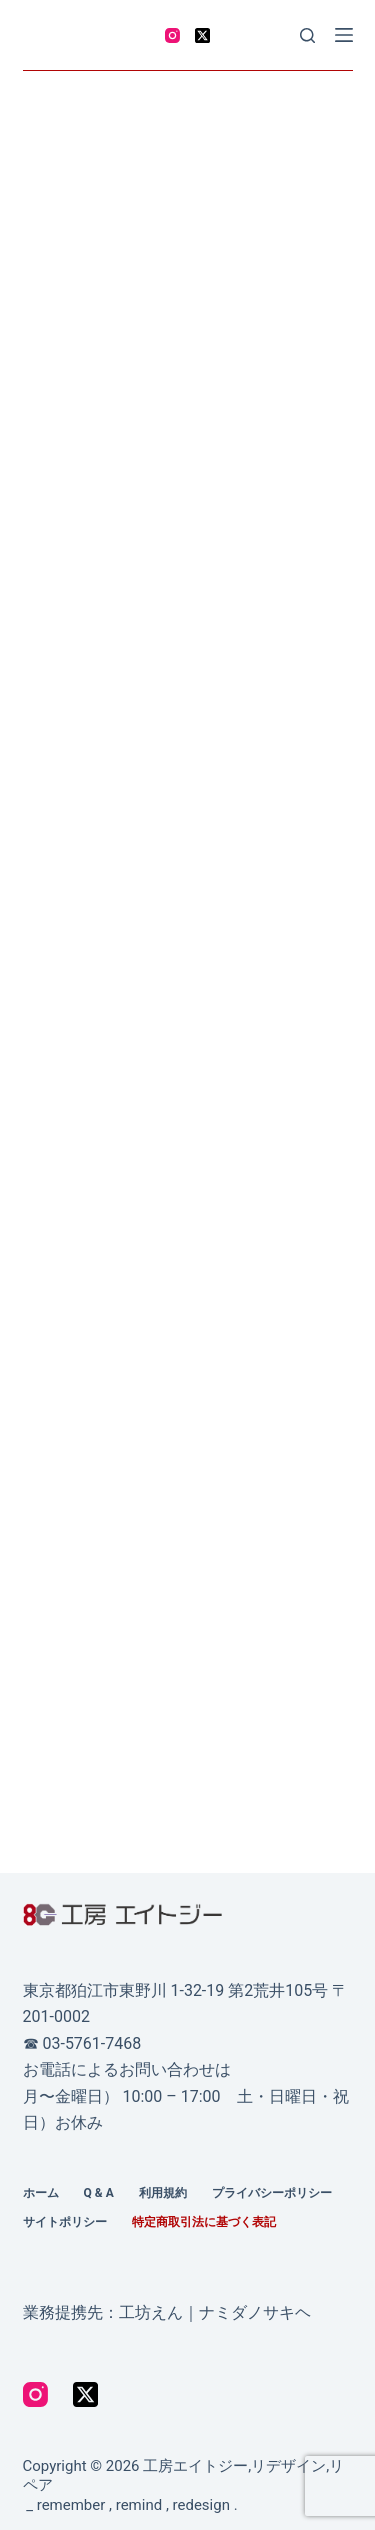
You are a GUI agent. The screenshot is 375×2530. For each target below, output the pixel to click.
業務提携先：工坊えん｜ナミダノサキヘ (167, 2312)
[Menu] (344, 35)
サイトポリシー (65, 2222)
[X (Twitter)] (202, 35)
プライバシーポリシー (272, 2193)
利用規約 (163, 2193)
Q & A (99, 2193)
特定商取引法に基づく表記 (204, 2222)
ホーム (41, 2193)
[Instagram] (172, 35)
